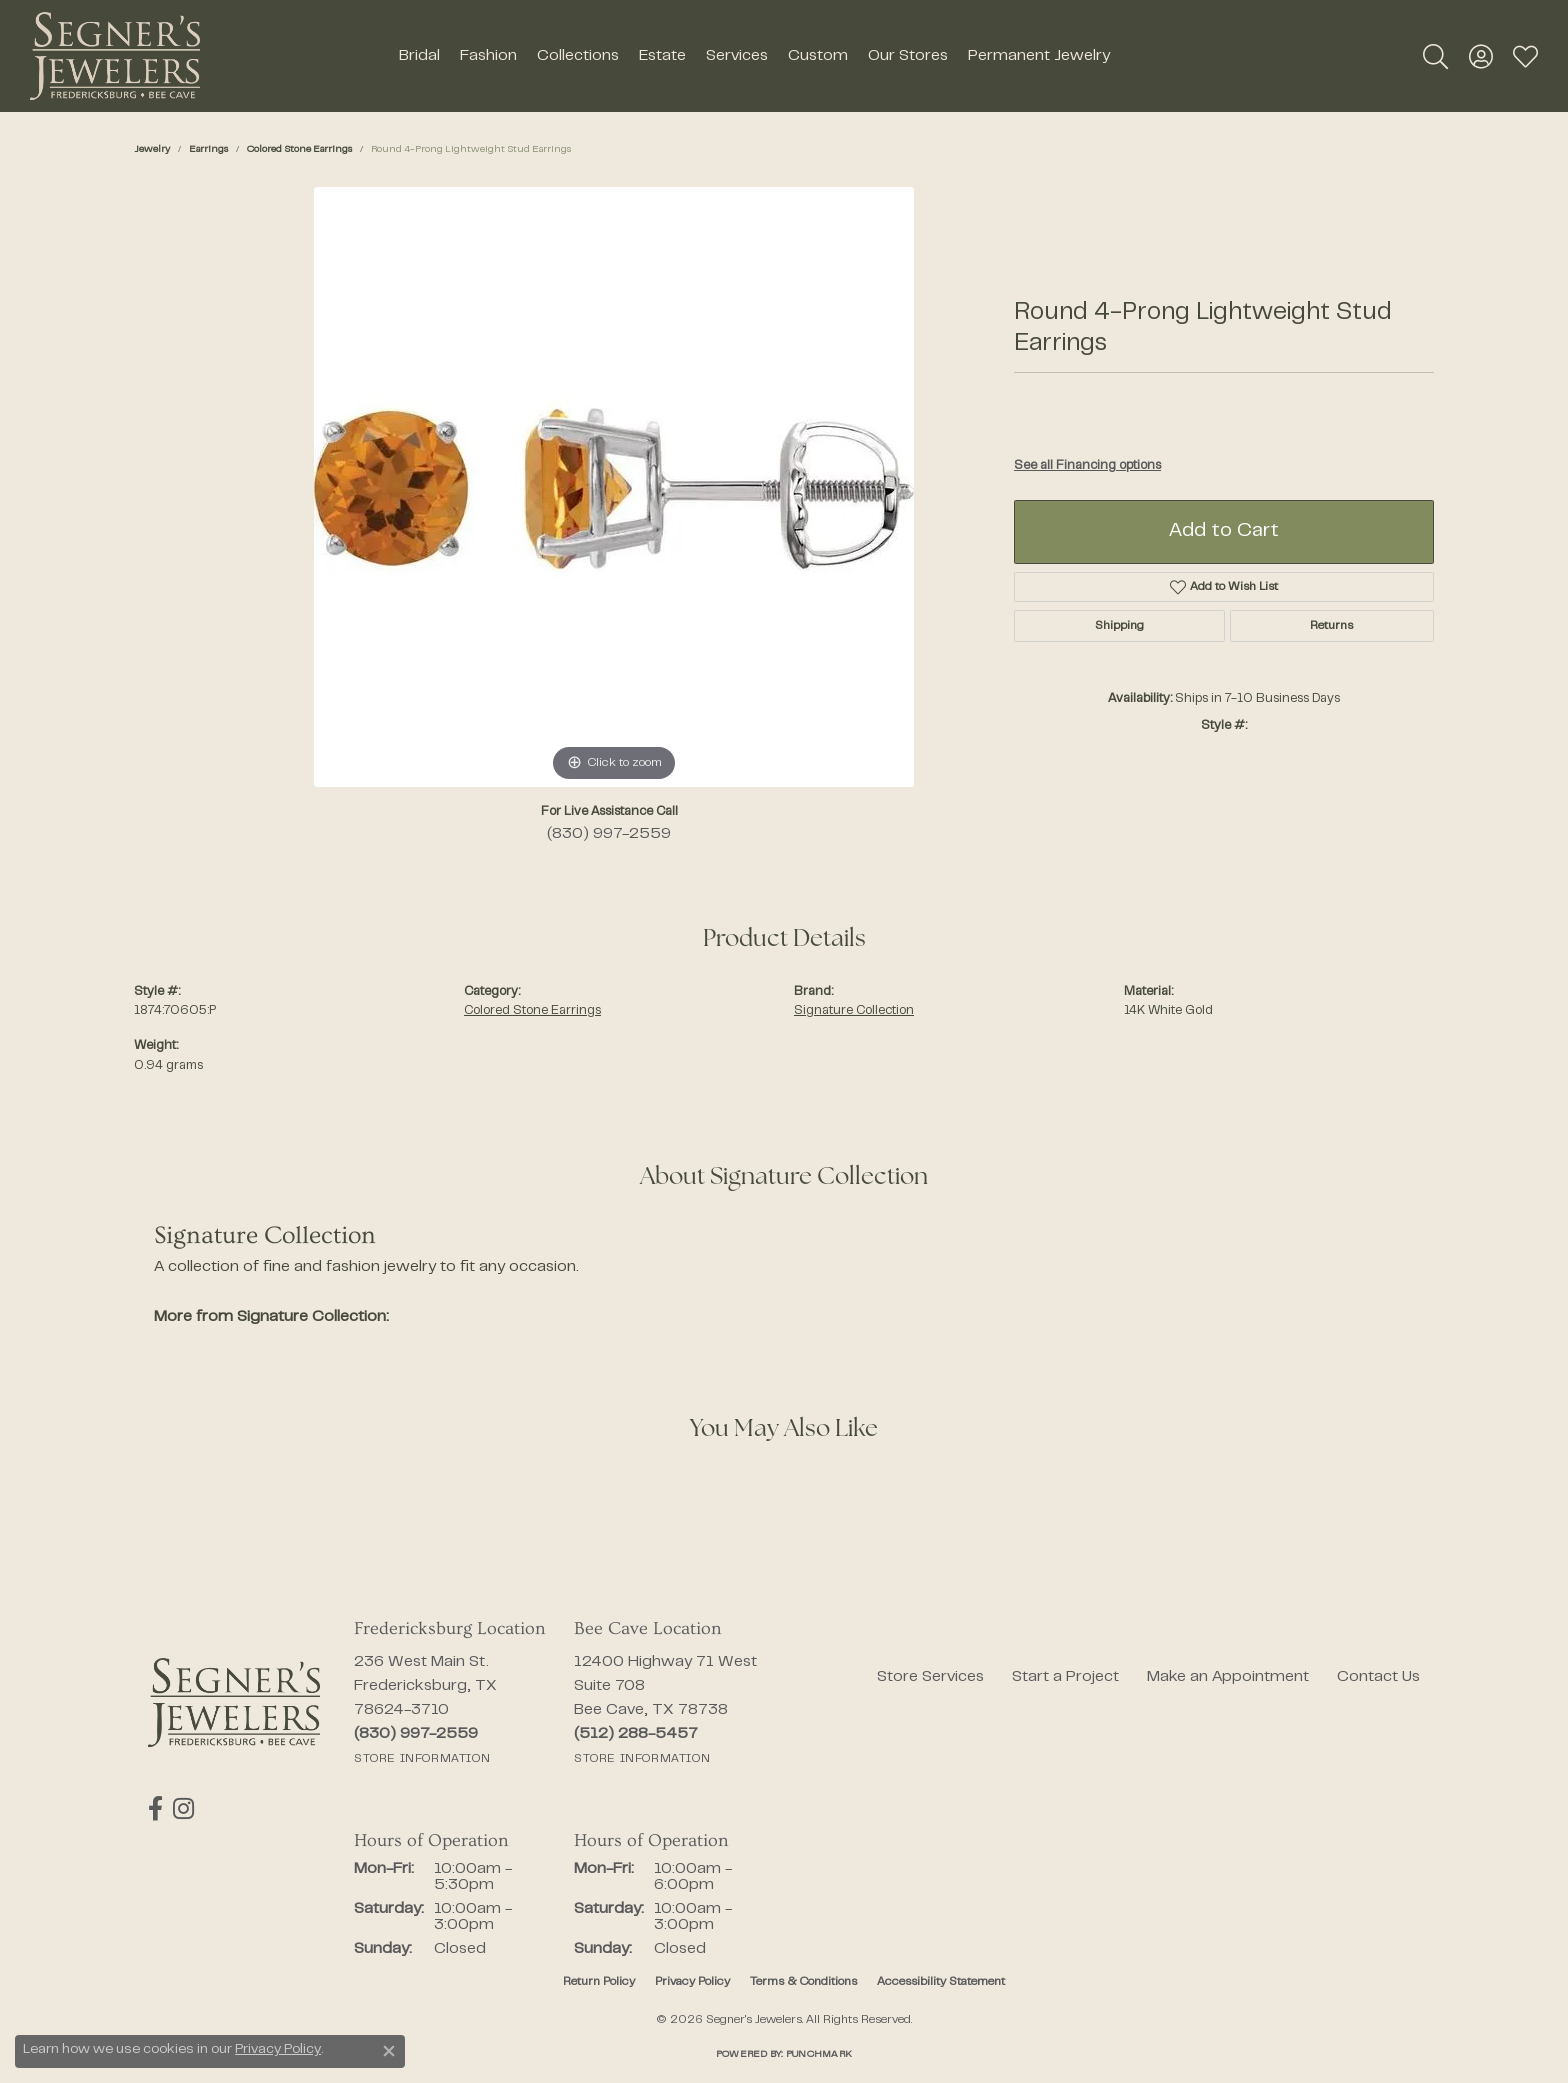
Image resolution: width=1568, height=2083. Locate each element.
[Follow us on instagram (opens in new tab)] (183, 1809)
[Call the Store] (416, 1734)
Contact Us (1378, 1677)
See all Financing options (1087, 466)
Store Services (930, 1677)
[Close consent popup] (389, 2051)
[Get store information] (422, 1759)
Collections (578, 56)
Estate (662, 56)
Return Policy (599, 1982)
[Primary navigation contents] (754, 56)
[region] (614, 487)
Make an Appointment (1228, 1677)
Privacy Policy (692, 1982)
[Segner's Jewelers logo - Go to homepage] (115, 56)
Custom (818, 56)
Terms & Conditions (803, 1982)
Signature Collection (854, 1011)
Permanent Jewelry (1039, 56)
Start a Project (1065, 1677)
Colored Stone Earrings (299, 149)
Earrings (208, 149)
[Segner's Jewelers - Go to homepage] (234, 1702)
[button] (1435, 56)
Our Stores (908, 56)
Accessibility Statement (941, 1982)
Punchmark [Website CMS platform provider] (819, 2054)
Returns (1331, 626)
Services (737, 56)
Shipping (1119, 626)
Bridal (419, 56)
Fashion (488, 56)
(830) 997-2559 (609, 834)
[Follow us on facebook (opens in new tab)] (155, 1809)
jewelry (152, 149)
